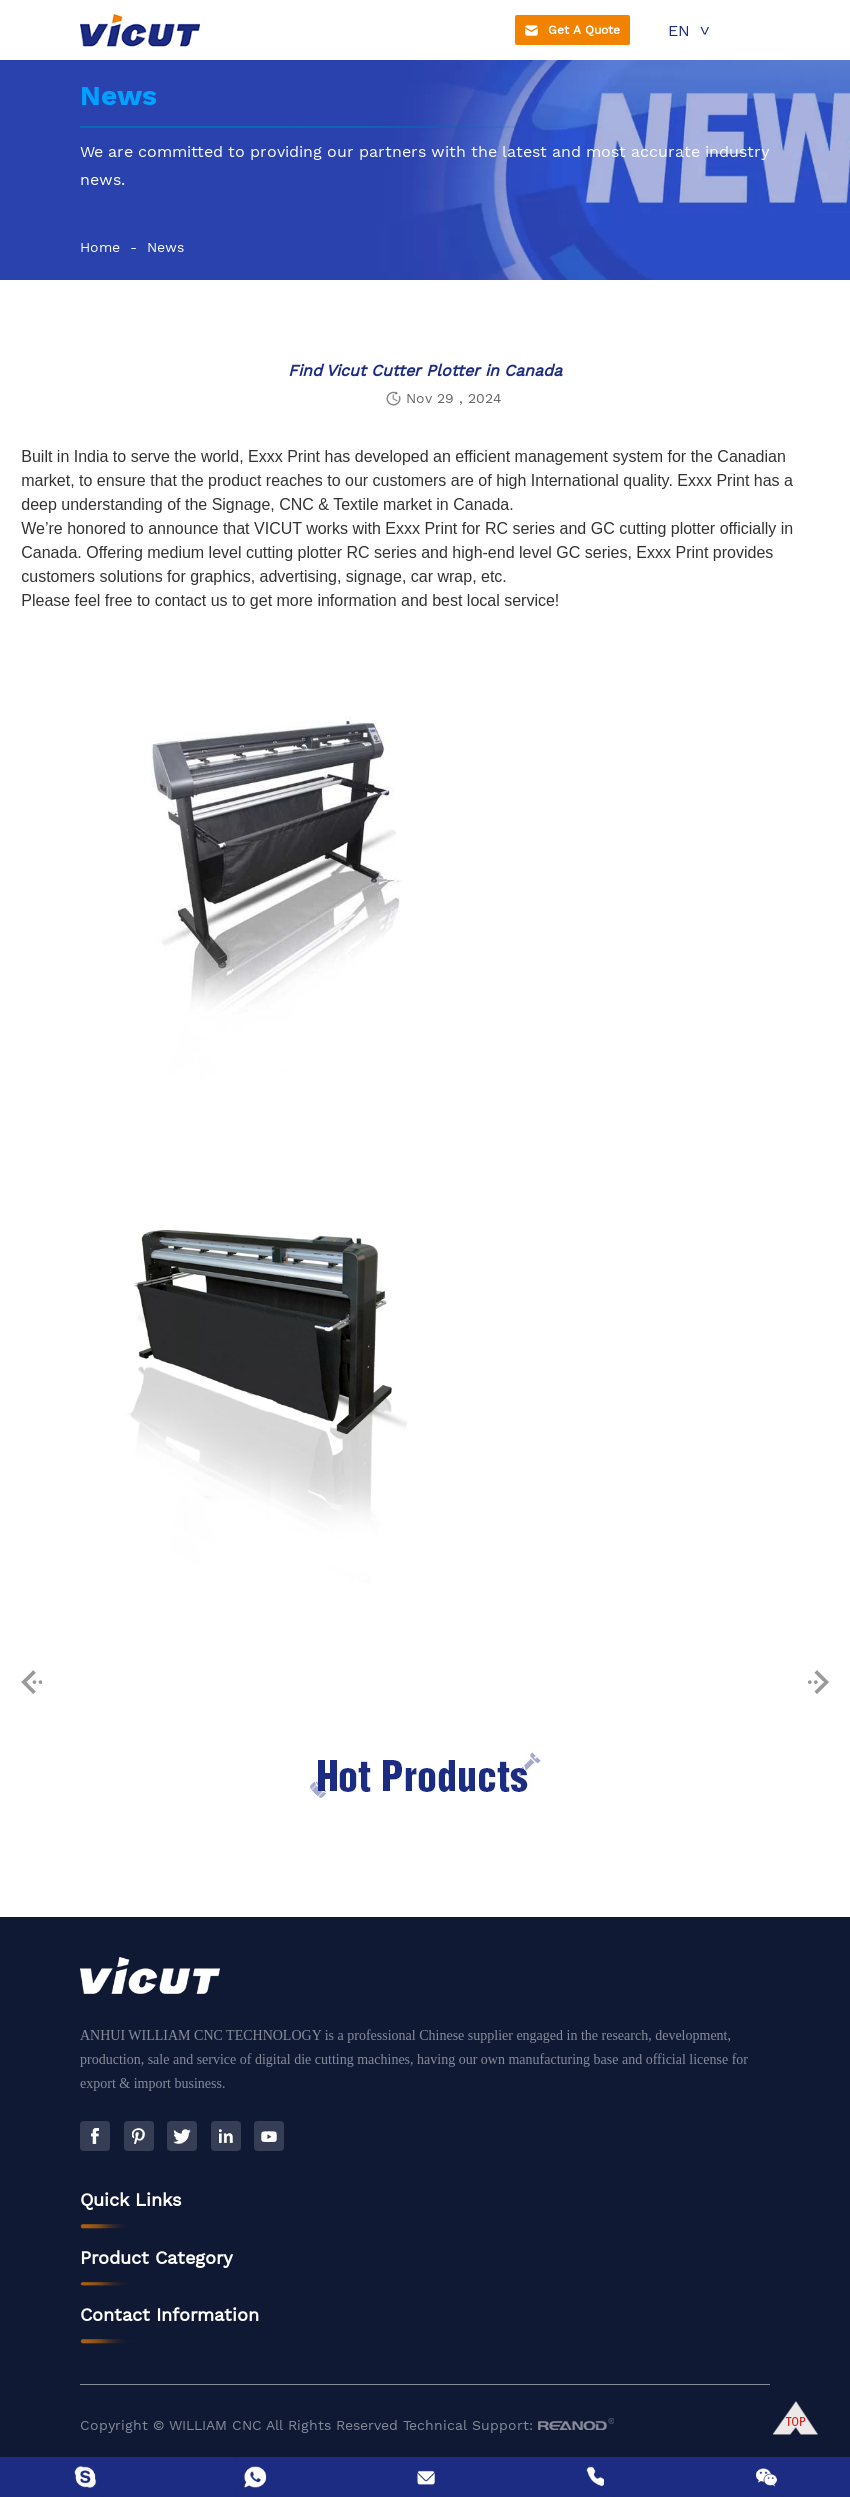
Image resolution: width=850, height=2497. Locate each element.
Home (100, 247)
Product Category (156, 2267)
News (165, 247)
